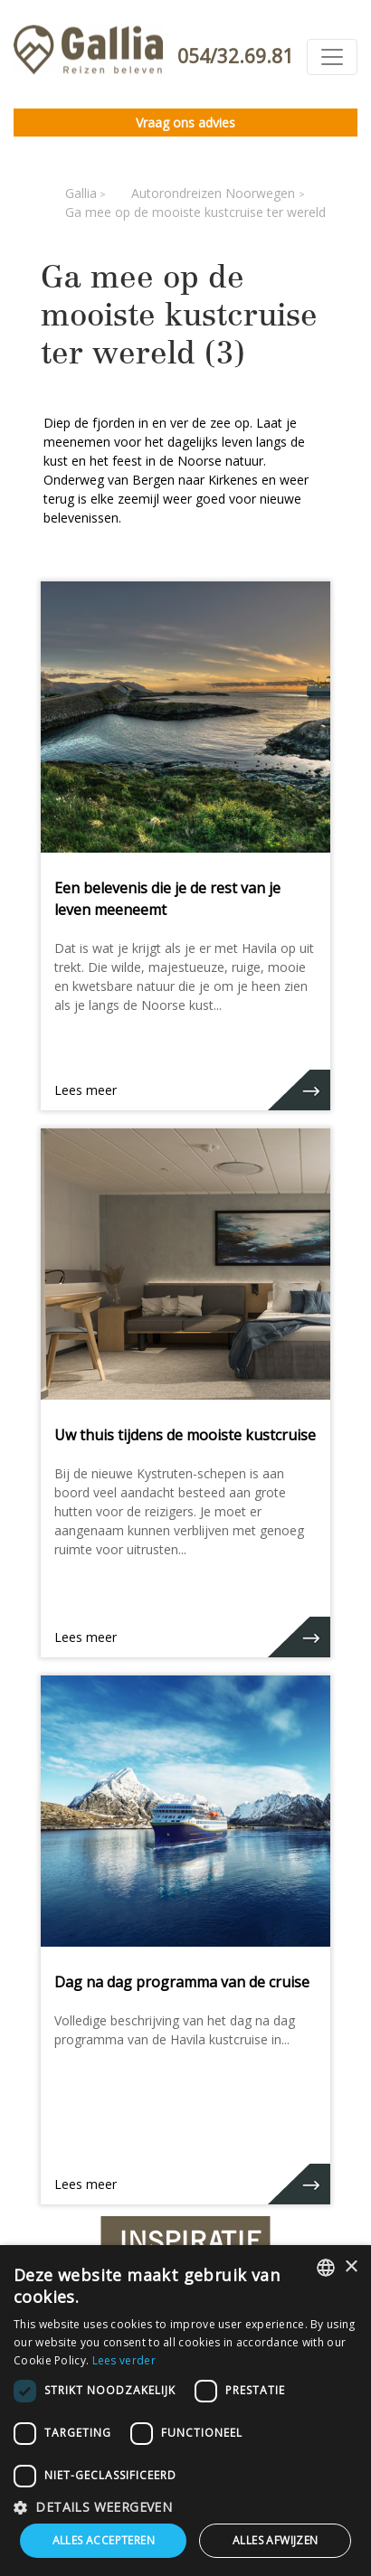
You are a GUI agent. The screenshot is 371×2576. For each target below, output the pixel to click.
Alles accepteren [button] (103, 2540)
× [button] (350, 2267)
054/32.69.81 (235, 56)
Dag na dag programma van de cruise (181, 1982)
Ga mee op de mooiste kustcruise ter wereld (195, 212)
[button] (185, 2506)
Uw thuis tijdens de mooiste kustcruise (185, 1435)
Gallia (81, 193)
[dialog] (185, 2410)
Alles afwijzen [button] (276, 2540)
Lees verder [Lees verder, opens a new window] (124, 2360)
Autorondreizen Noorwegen (215, 193)
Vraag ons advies (185, 122)
